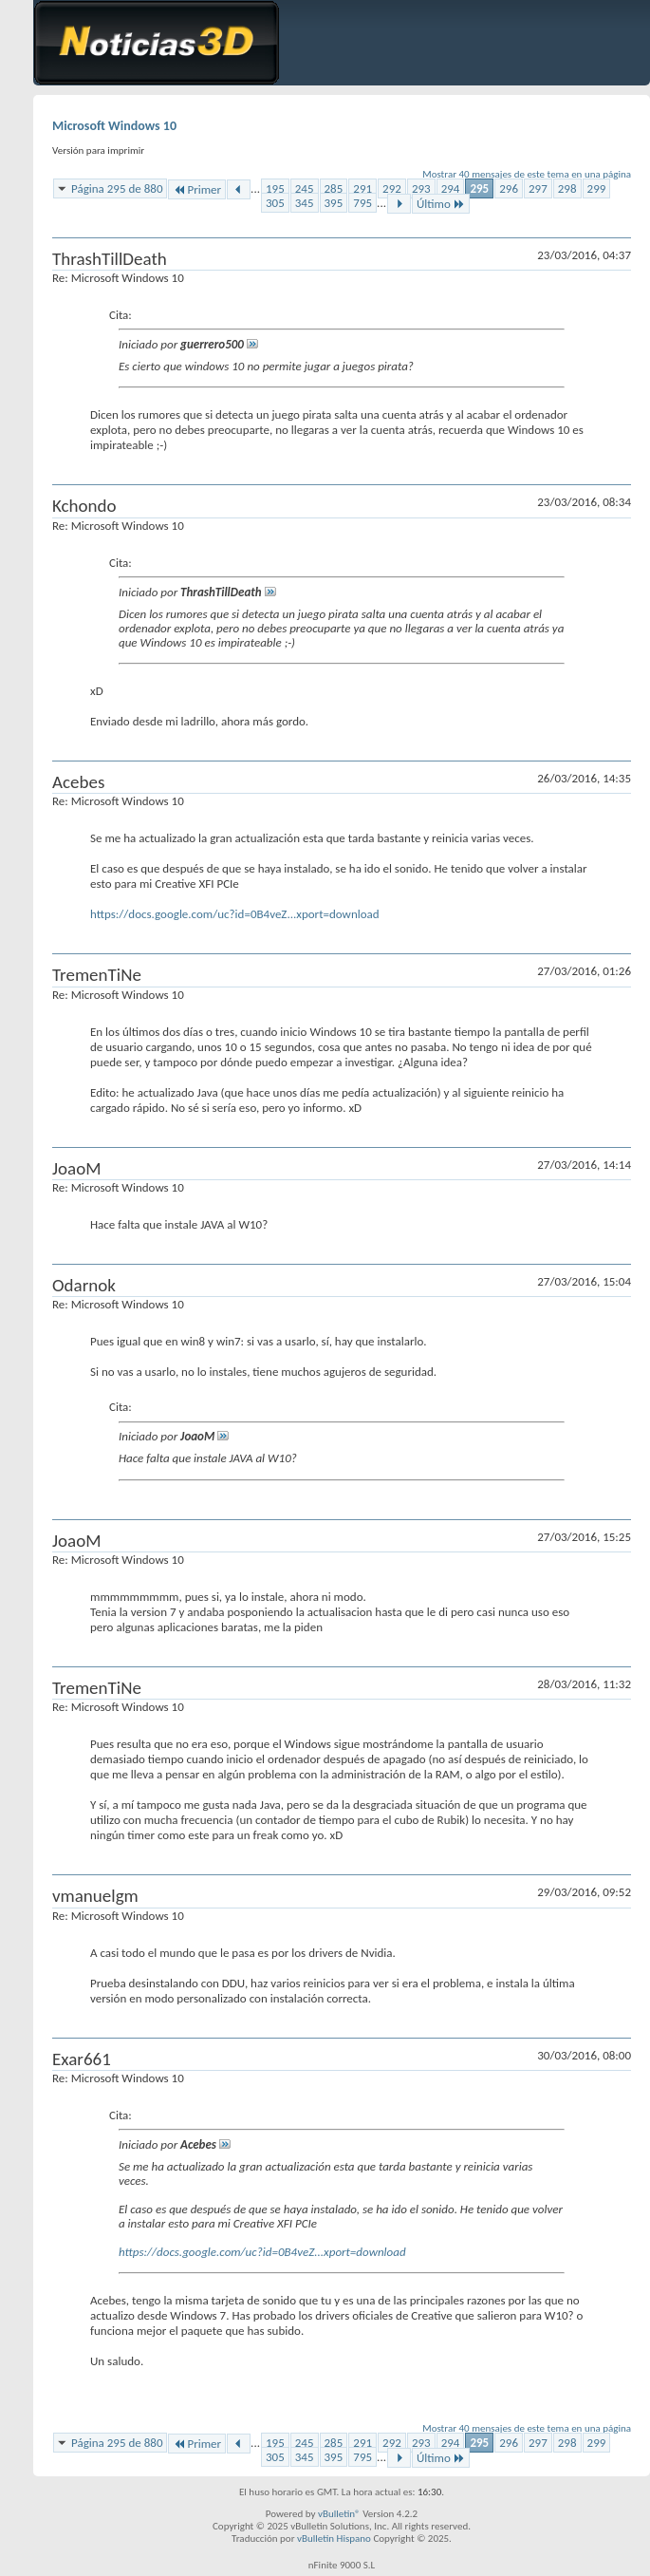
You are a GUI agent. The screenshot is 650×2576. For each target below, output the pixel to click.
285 (334, 188)
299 (596, 188)
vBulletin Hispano (334, 2538)
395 (334, 203)
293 (421, 188)
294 (450, 188)
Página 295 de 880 (116, 188)
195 (275, 188)
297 (538, 188)
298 (567, 188)
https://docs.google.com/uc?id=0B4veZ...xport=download (235, 914)
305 (275, 203)
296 (508, 188)
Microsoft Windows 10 (114, 126)
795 (362, 203)
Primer (197, 189)
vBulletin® (339, 2514)
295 (479, 188)
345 (304, 203)
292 (391, 188)
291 (362, 188)
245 (304, 188)
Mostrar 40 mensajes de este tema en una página (526, 174)
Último (441, 204)
